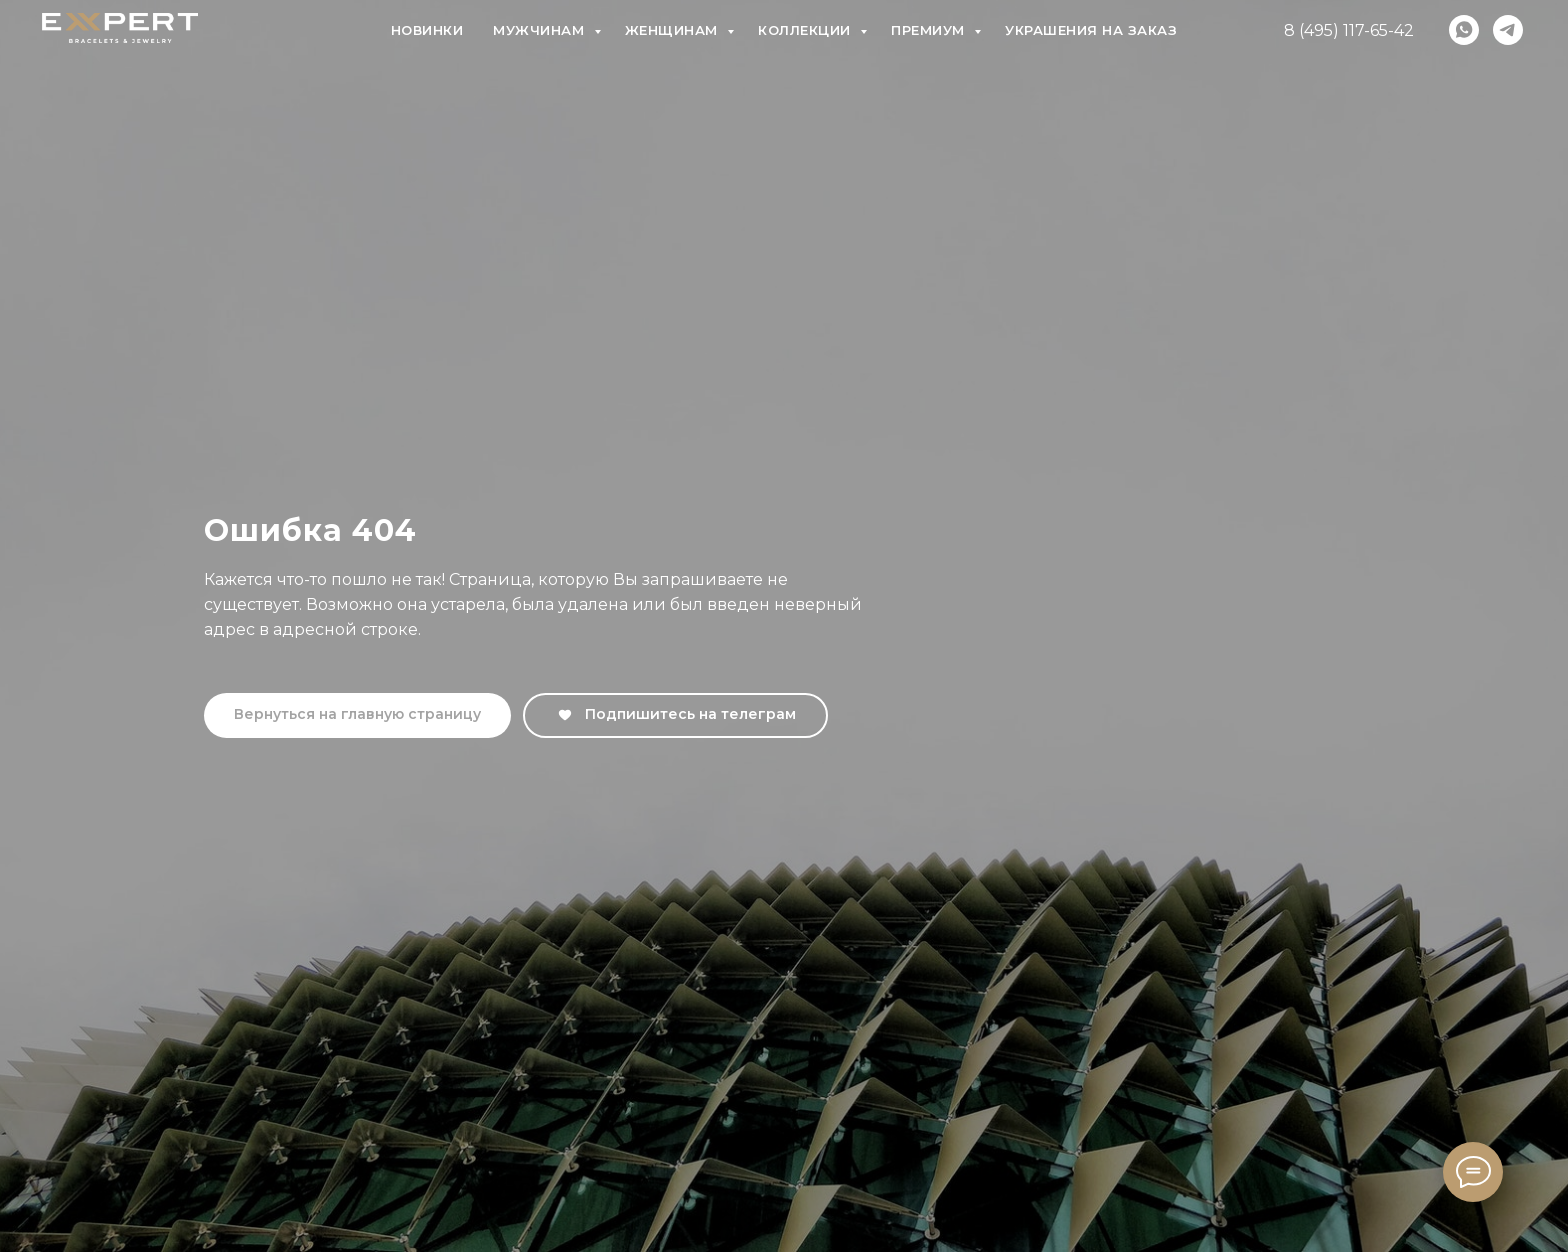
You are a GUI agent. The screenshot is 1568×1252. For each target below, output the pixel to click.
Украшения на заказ (1091, 30)
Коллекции (806, 30)
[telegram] (1508, 30)
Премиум (930, 30)
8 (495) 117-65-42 (1349, 30)
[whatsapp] (1464, 30)
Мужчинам (541, 30)
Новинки (427, 30)
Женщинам (674, 30)
